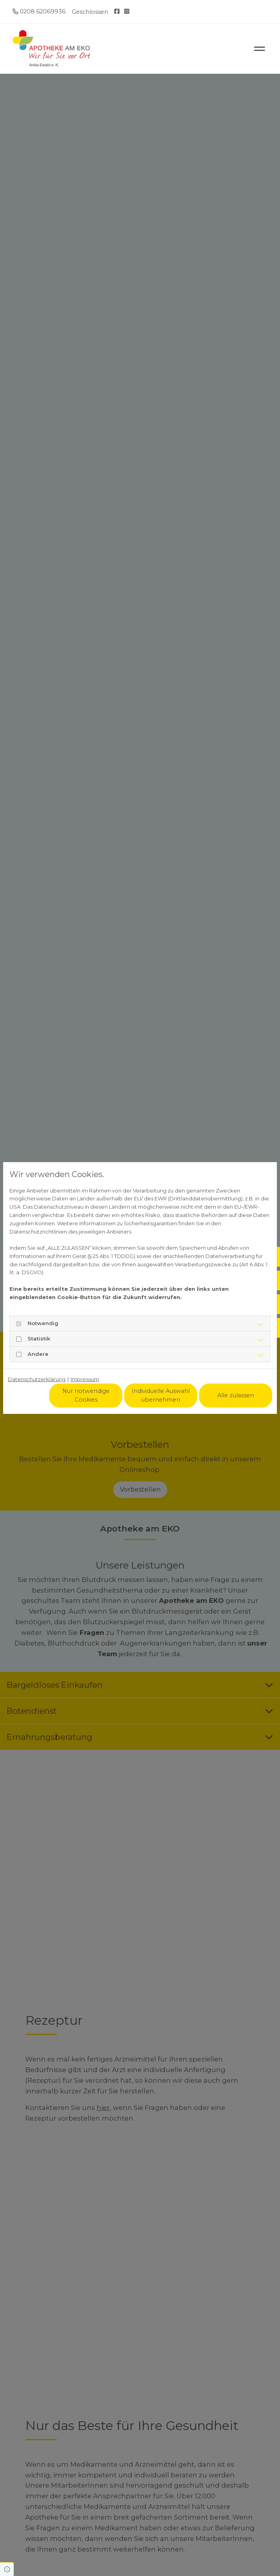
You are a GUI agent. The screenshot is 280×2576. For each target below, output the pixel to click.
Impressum (85, 1379)
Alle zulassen (235, 1395)
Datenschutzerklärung (36, 1379)
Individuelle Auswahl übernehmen (161, 1395)
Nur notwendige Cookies (86, 1395)
